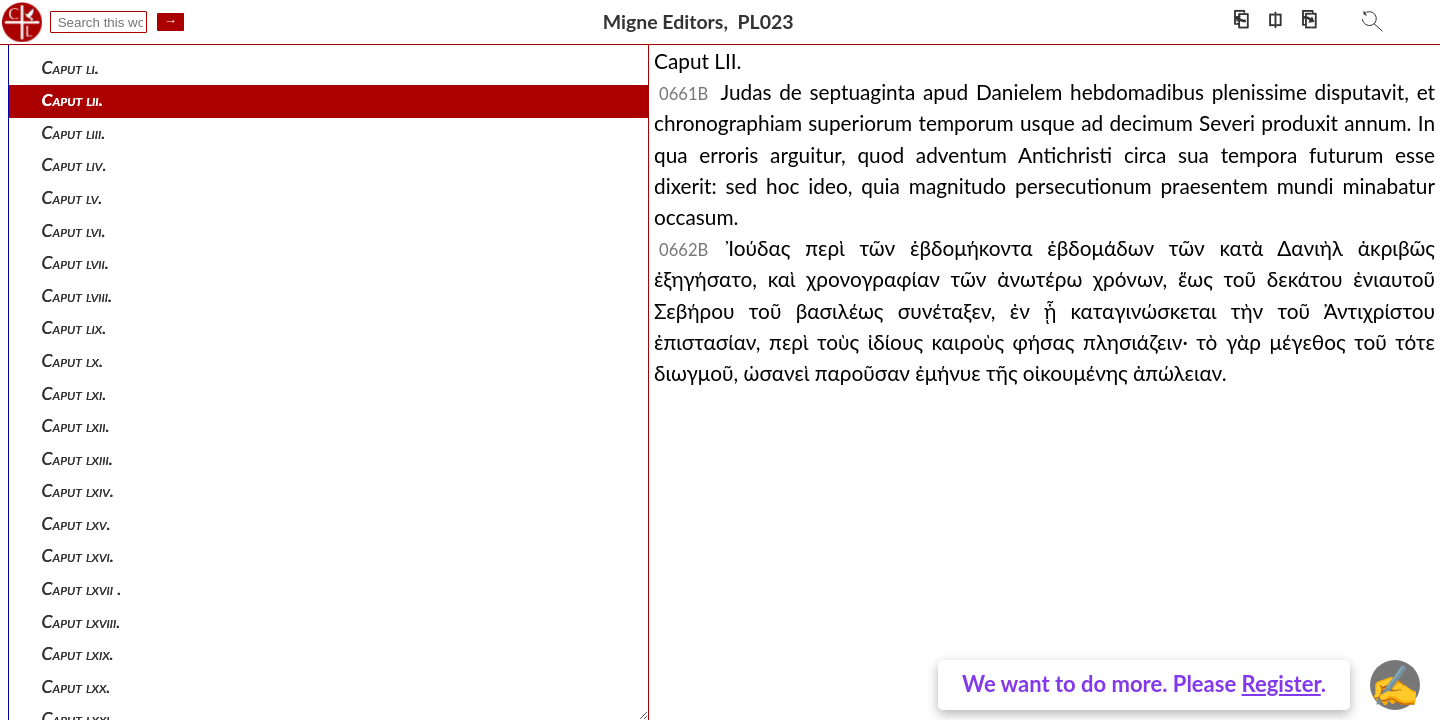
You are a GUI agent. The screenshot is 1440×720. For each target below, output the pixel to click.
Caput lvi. (74, 230)
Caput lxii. (76, 425)
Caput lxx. (76, 686)
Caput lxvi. (78, 555)
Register (1281, 683)
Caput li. (70, 67)
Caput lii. (72, 99)
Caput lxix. (78, 653)
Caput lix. (74, 327)
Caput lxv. (76, 523)
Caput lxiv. (78, 490)
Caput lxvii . (82, 588)
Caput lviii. (77, 295)
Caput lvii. (75, 262)
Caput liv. (74, 164)
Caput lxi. (74, 393)
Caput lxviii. (81, 621)
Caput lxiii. (77, 458)
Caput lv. (72, 197)
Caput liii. (74, 132)
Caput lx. (73, 360)
